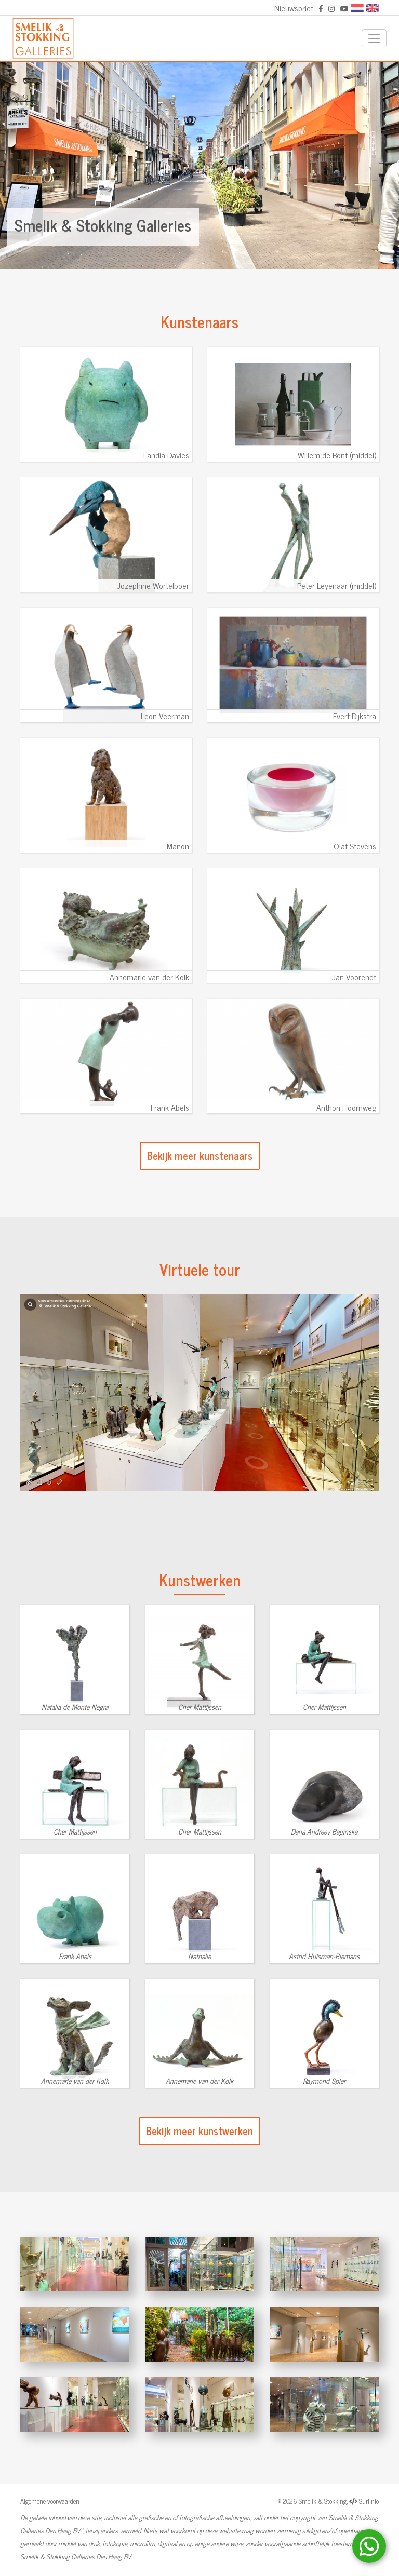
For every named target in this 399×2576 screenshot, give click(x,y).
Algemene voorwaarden (49, 2501)
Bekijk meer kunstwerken (199, 2130)
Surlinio (369, 2501)
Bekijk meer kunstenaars (199, 1155)
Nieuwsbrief (293, 8)
